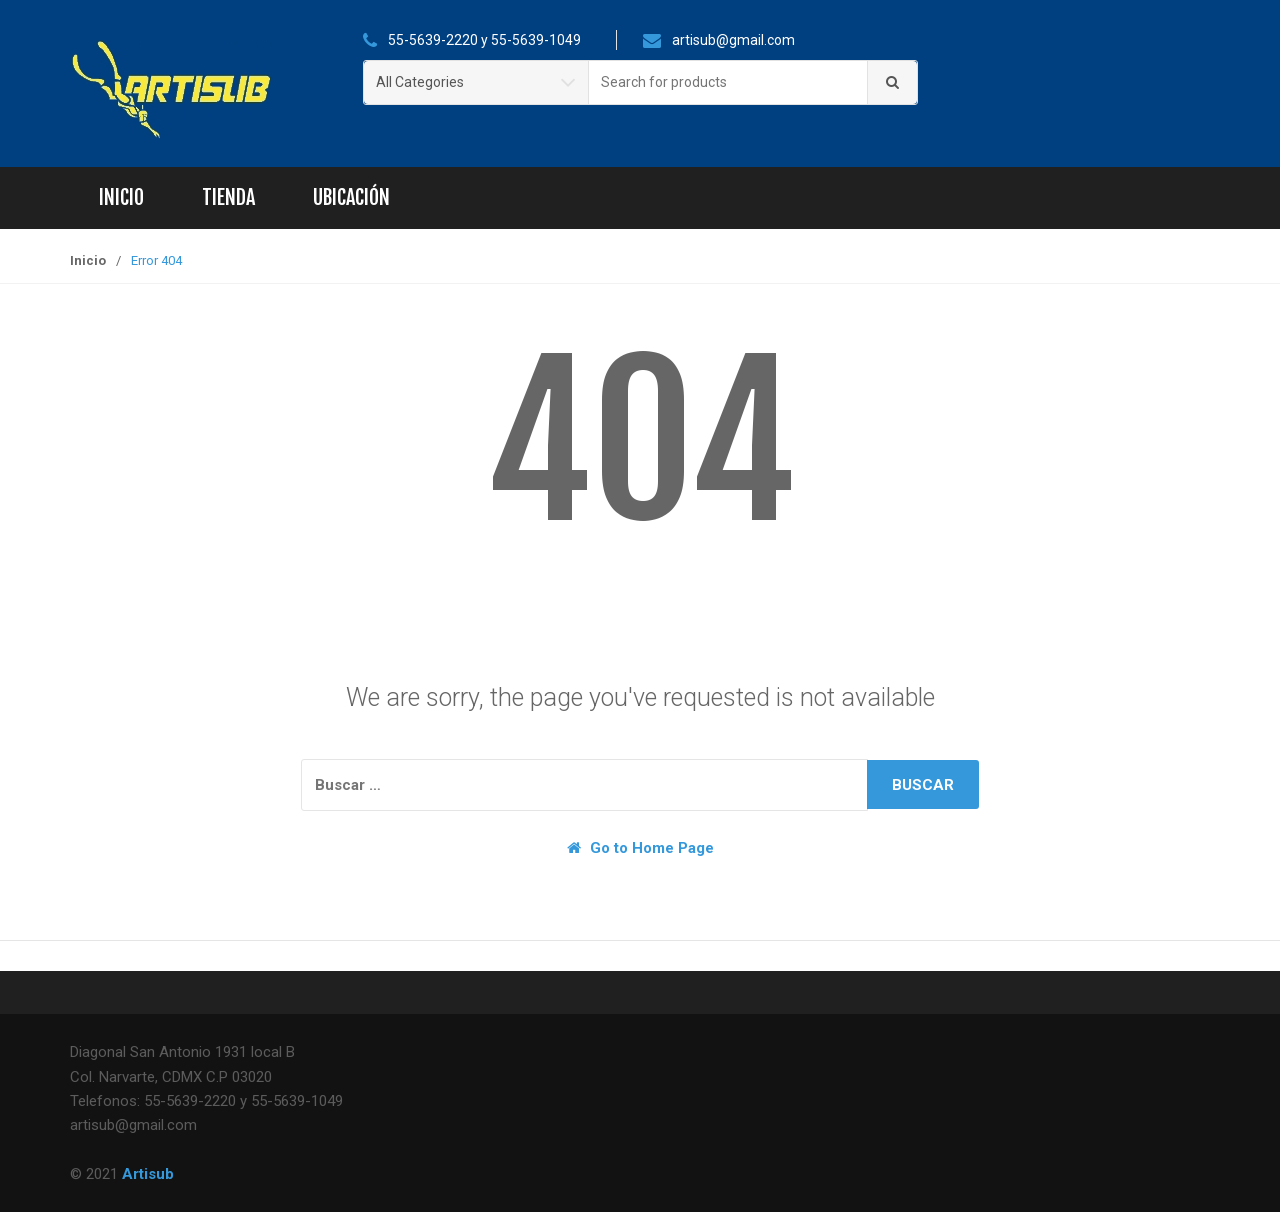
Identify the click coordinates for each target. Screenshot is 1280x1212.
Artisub (148, 1174)
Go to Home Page (640, 848)
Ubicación (351, 197)
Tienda (228, 197)
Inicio (121, 197)
